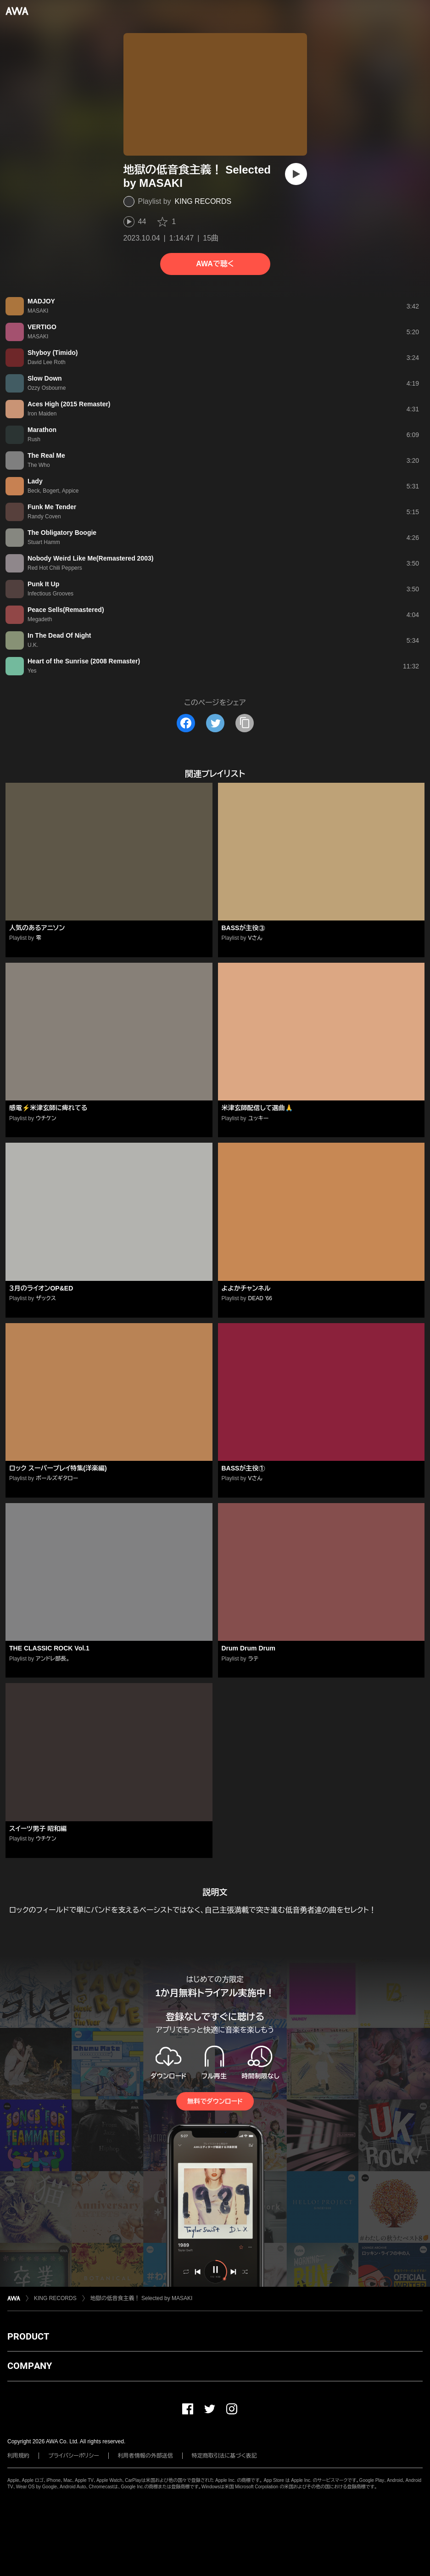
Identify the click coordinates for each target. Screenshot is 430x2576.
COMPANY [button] (29, 2365)
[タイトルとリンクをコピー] (244, 723)
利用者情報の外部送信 (145, 2456)
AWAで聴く (215, 264)
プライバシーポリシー (73, 2456)
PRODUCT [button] (28, 2336)
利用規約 (18, 2456)
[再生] (296, 174)
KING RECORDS (203, 201)
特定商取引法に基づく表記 (224, 2456)
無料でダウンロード (214, 2101)
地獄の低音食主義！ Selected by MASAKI (141, 2298)
